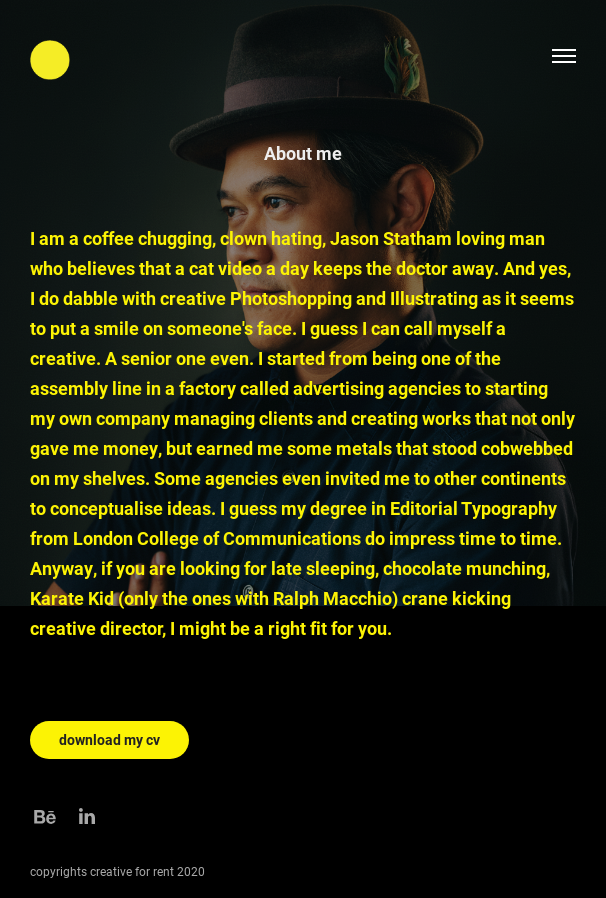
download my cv (109, 739)
